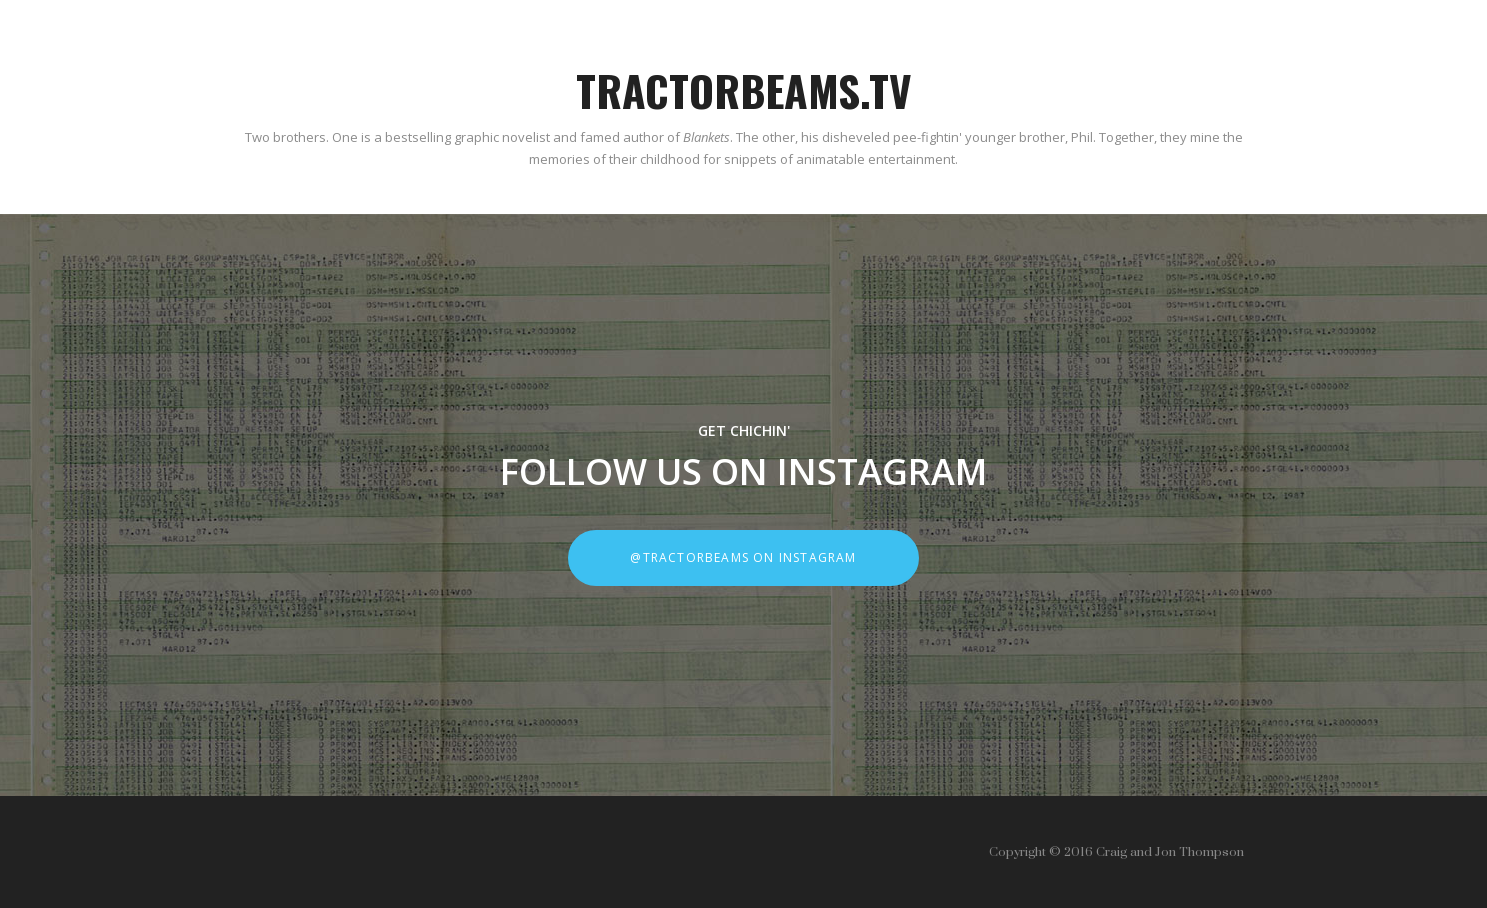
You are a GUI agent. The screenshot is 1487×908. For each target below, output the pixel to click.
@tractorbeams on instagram (743, 557)
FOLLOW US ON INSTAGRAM (743, 471)
